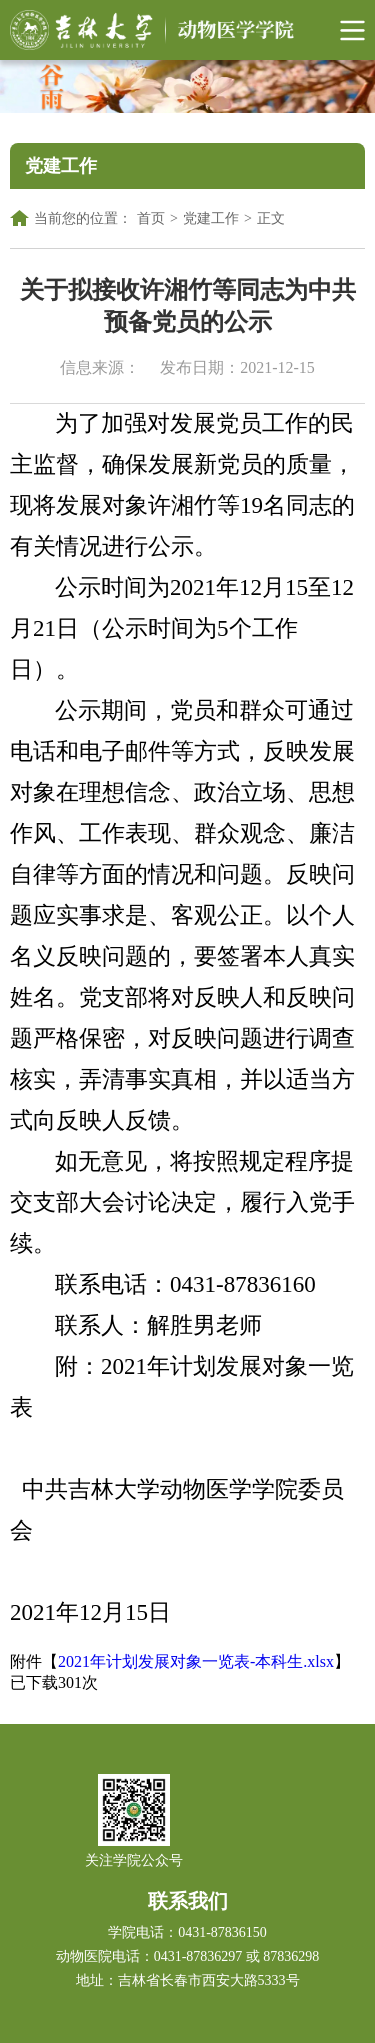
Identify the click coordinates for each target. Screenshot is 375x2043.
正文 (271, 218)
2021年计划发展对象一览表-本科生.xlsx (196, 1661)
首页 (151, 218)
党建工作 (211, 218)
